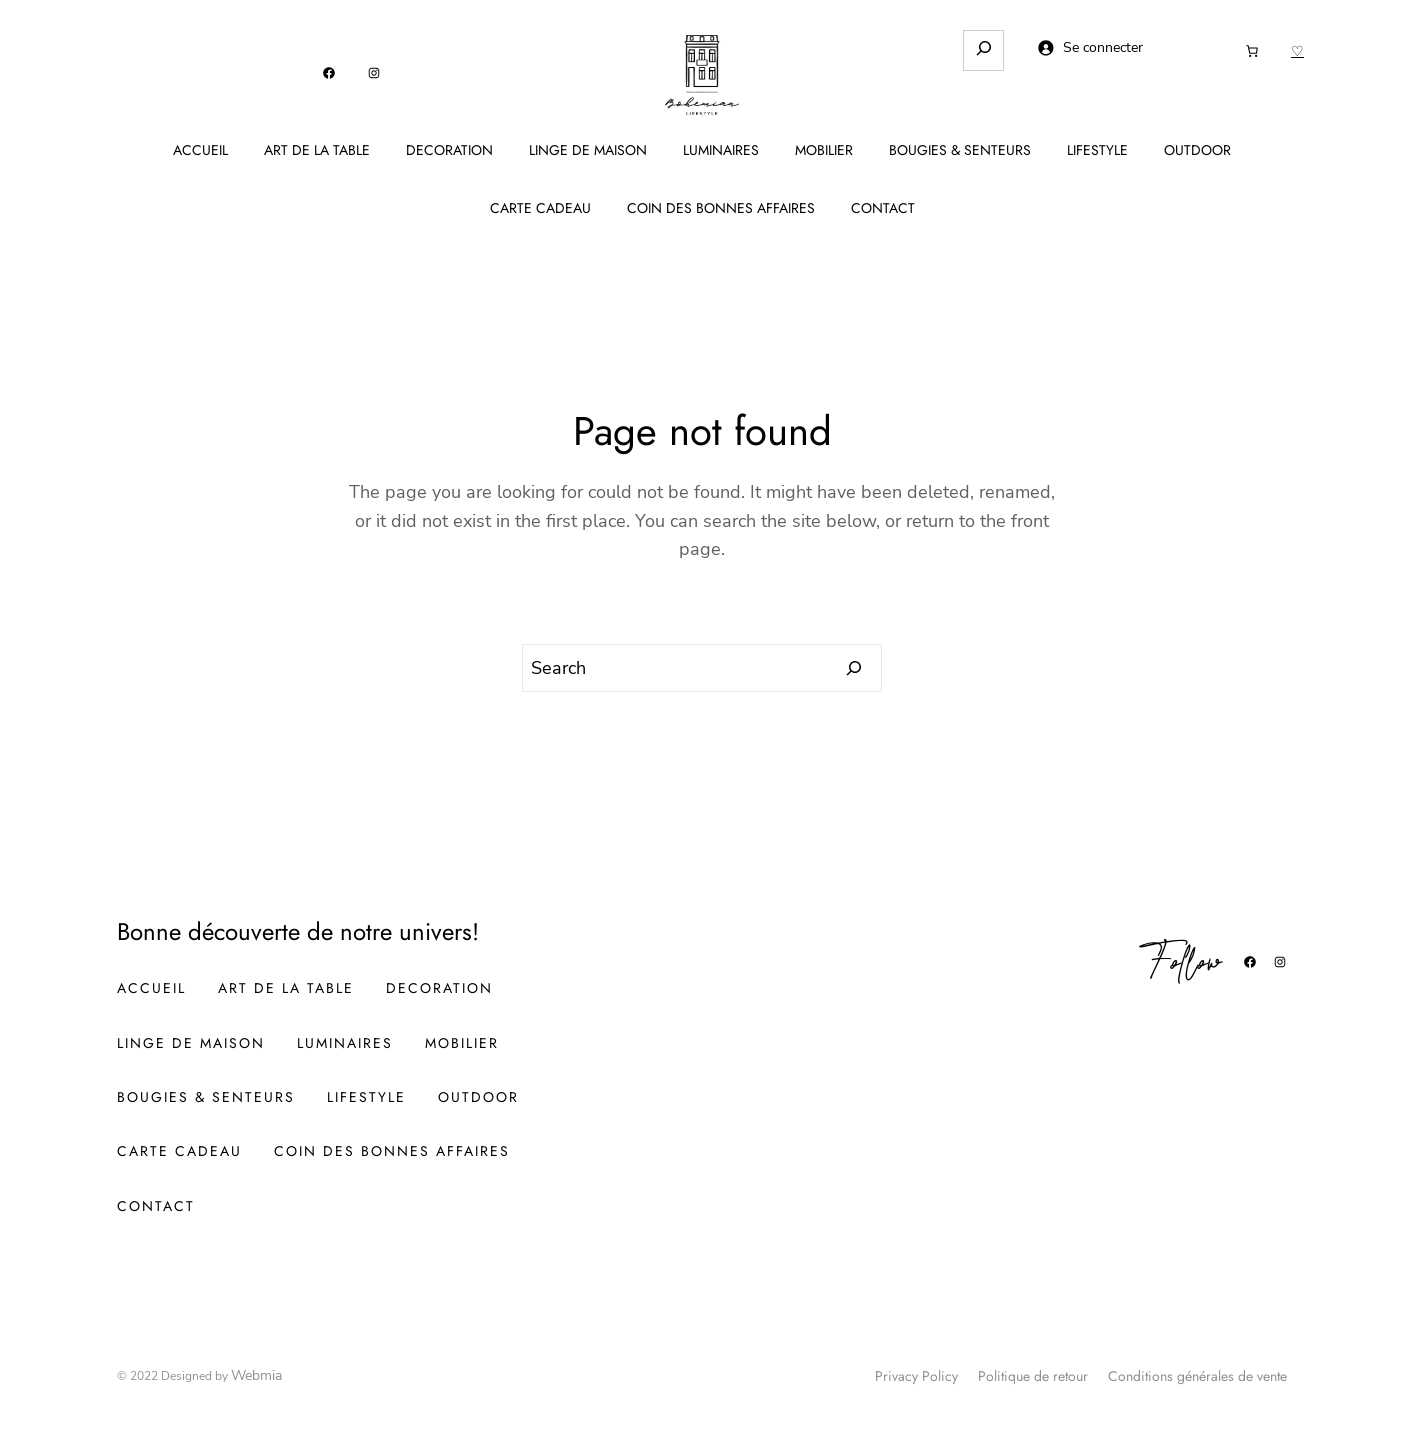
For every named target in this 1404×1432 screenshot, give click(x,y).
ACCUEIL (200, 150)
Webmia (256, 1375)
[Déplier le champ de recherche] (983, 50)
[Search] (854, 668)
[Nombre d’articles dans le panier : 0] (1252, 51)
